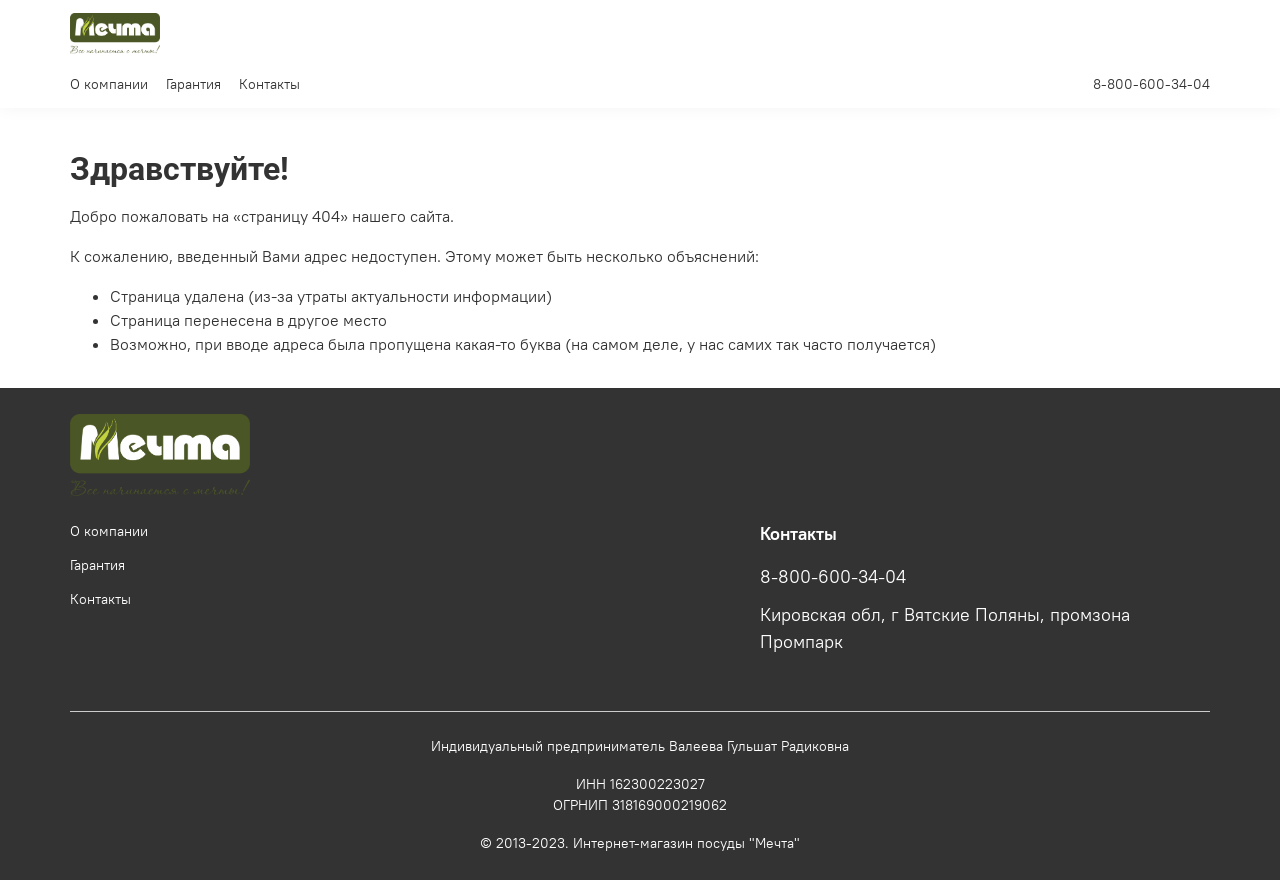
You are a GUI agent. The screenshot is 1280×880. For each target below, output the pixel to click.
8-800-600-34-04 (1151, 84)
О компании (109, 84)
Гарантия (193, 84)
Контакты (269, 84)
